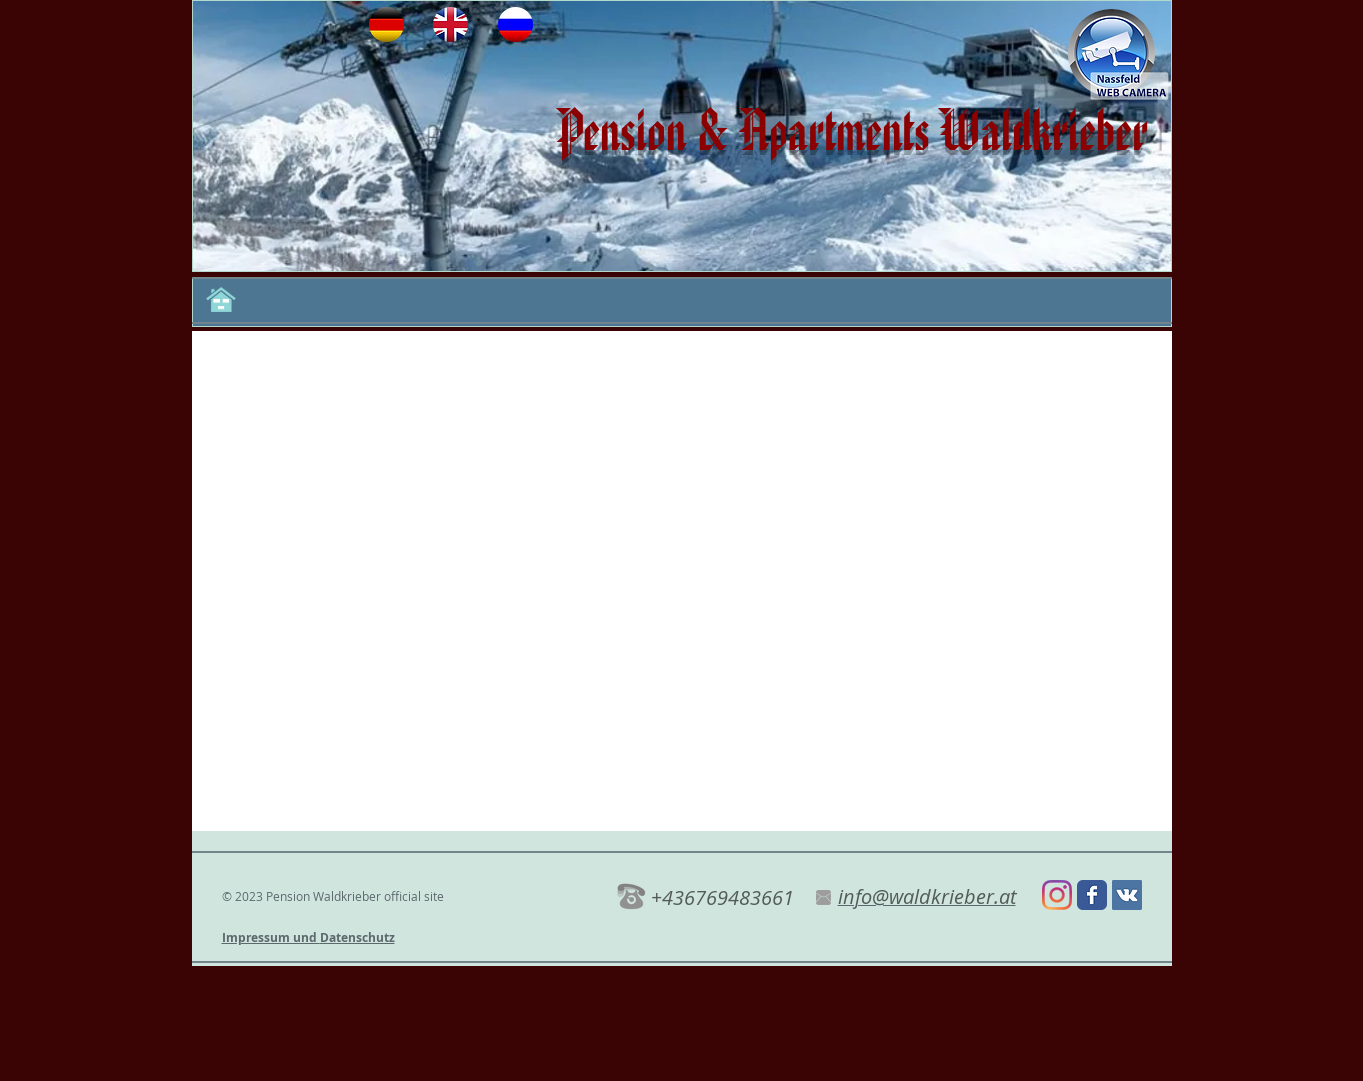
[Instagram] (1057, 895)
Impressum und (271, 937)
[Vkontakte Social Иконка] (1127, 895)
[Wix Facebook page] (1092, 895)
